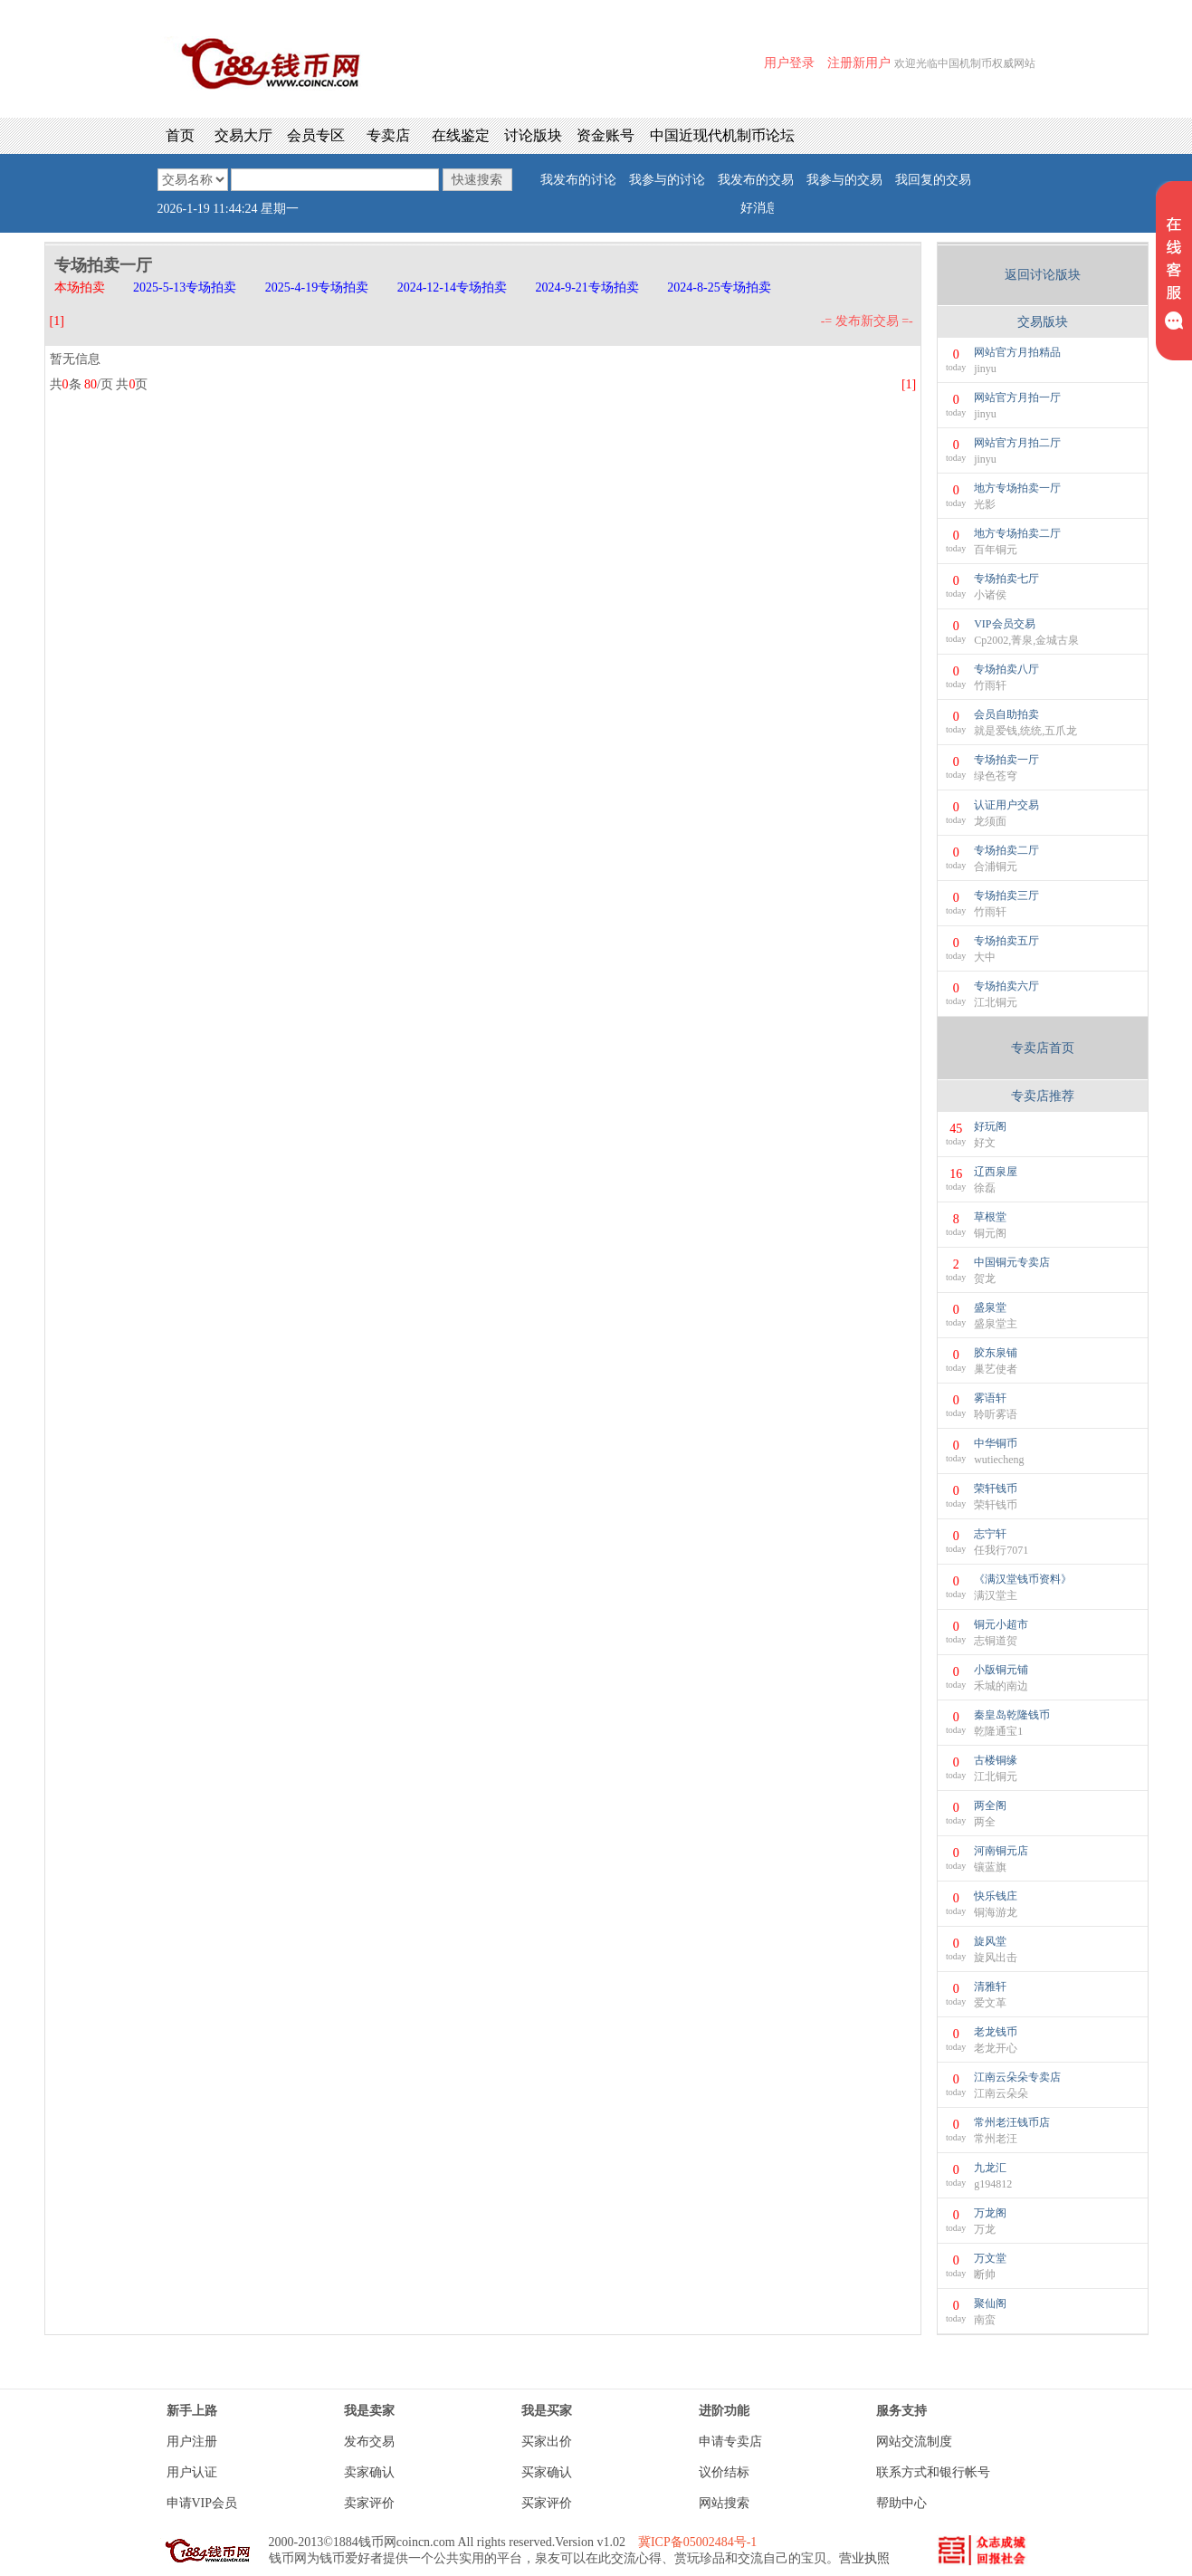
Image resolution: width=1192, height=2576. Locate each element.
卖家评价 (369, 2503)
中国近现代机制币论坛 (722, 135)
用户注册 (192, 2441)
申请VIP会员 (202, 2503)
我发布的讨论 (578, 180)
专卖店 (388, 135)
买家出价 (546, 2441)
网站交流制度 (914, 2441)
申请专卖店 (730, 2441)
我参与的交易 (844, 180)
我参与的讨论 (667, 180)
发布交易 (369, 2441)
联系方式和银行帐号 (933, 2472)
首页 (180, 135)
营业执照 (864, 2558)
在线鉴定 (461, 135)
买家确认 (546, 2472)
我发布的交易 (756, 180)
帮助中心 (901, 2503)
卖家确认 (369, 2472)
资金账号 (605, 135)
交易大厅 (243, 135)
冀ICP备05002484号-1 (697, 2542)
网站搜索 (724, 2503)
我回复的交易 (933, 180)
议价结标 (724, 2472)
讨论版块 (533, 135)
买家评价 (546, 2503)
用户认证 (192, 2472)
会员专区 (316, 135)
